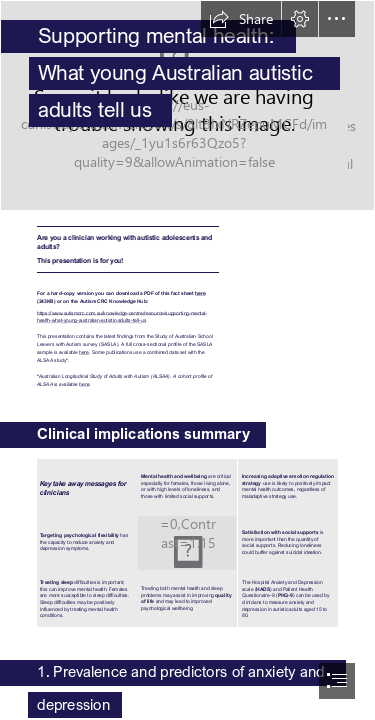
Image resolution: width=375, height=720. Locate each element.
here (200, 292)
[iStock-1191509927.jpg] (187, 105)
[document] (187, 360)
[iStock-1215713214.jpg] (187, 543)
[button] (241, 19)
